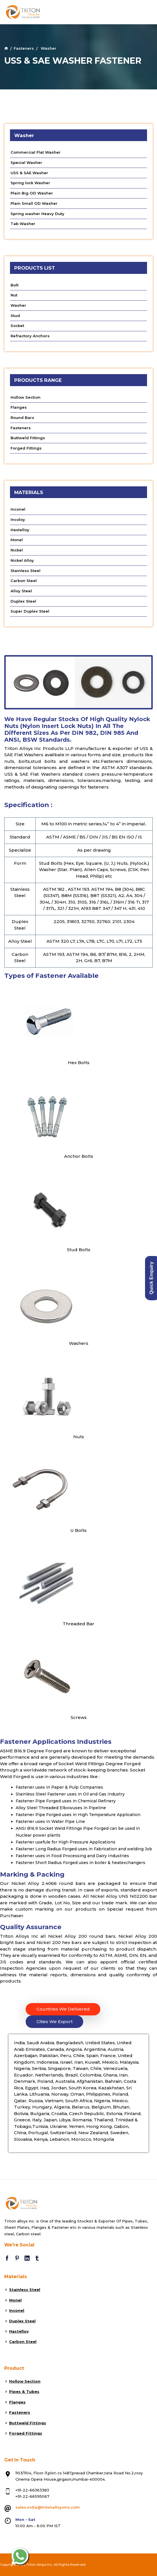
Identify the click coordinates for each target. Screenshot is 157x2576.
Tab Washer (23, 223)
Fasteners (24, 48)
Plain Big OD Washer (32, 193)
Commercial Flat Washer (36, 152)
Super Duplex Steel (30, 611)
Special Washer (26, 162)
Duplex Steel (23, 601)
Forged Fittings (26, 448)
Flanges (19, 407)
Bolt (15, 285)
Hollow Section (25, 397)
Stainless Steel (25, 570)
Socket (17, 325)
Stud (15, 315)
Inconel (18, 509)
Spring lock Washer (30, 182)
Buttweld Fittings (28, 438)
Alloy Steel (21, 591)
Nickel (17, 550)
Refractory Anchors (30, 336)
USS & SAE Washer (29, 172)
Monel (17, 539)
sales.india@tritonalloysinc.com (47, 2507)
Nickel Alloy (22, 560)
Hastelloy (20, 529)
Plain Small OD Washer (34, 203)
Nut (14, 295)
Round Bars (22, 417)
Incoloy (18, 519)
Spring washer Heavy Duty (37, 213)
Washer (18, 305)
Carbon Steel (24, 580)
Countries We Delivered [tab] (63, 2009)
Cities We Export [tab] (54, 2021)
